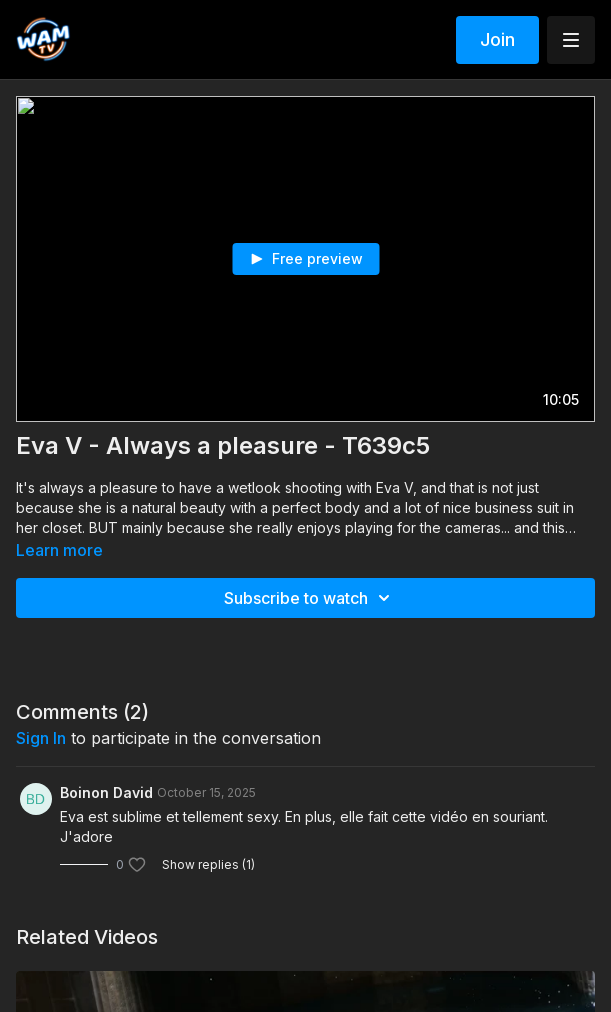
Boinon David (106, 792)
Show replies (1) (208, 864)
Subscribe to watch (310, 598)
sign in (41, 738)
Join (497, 39)
